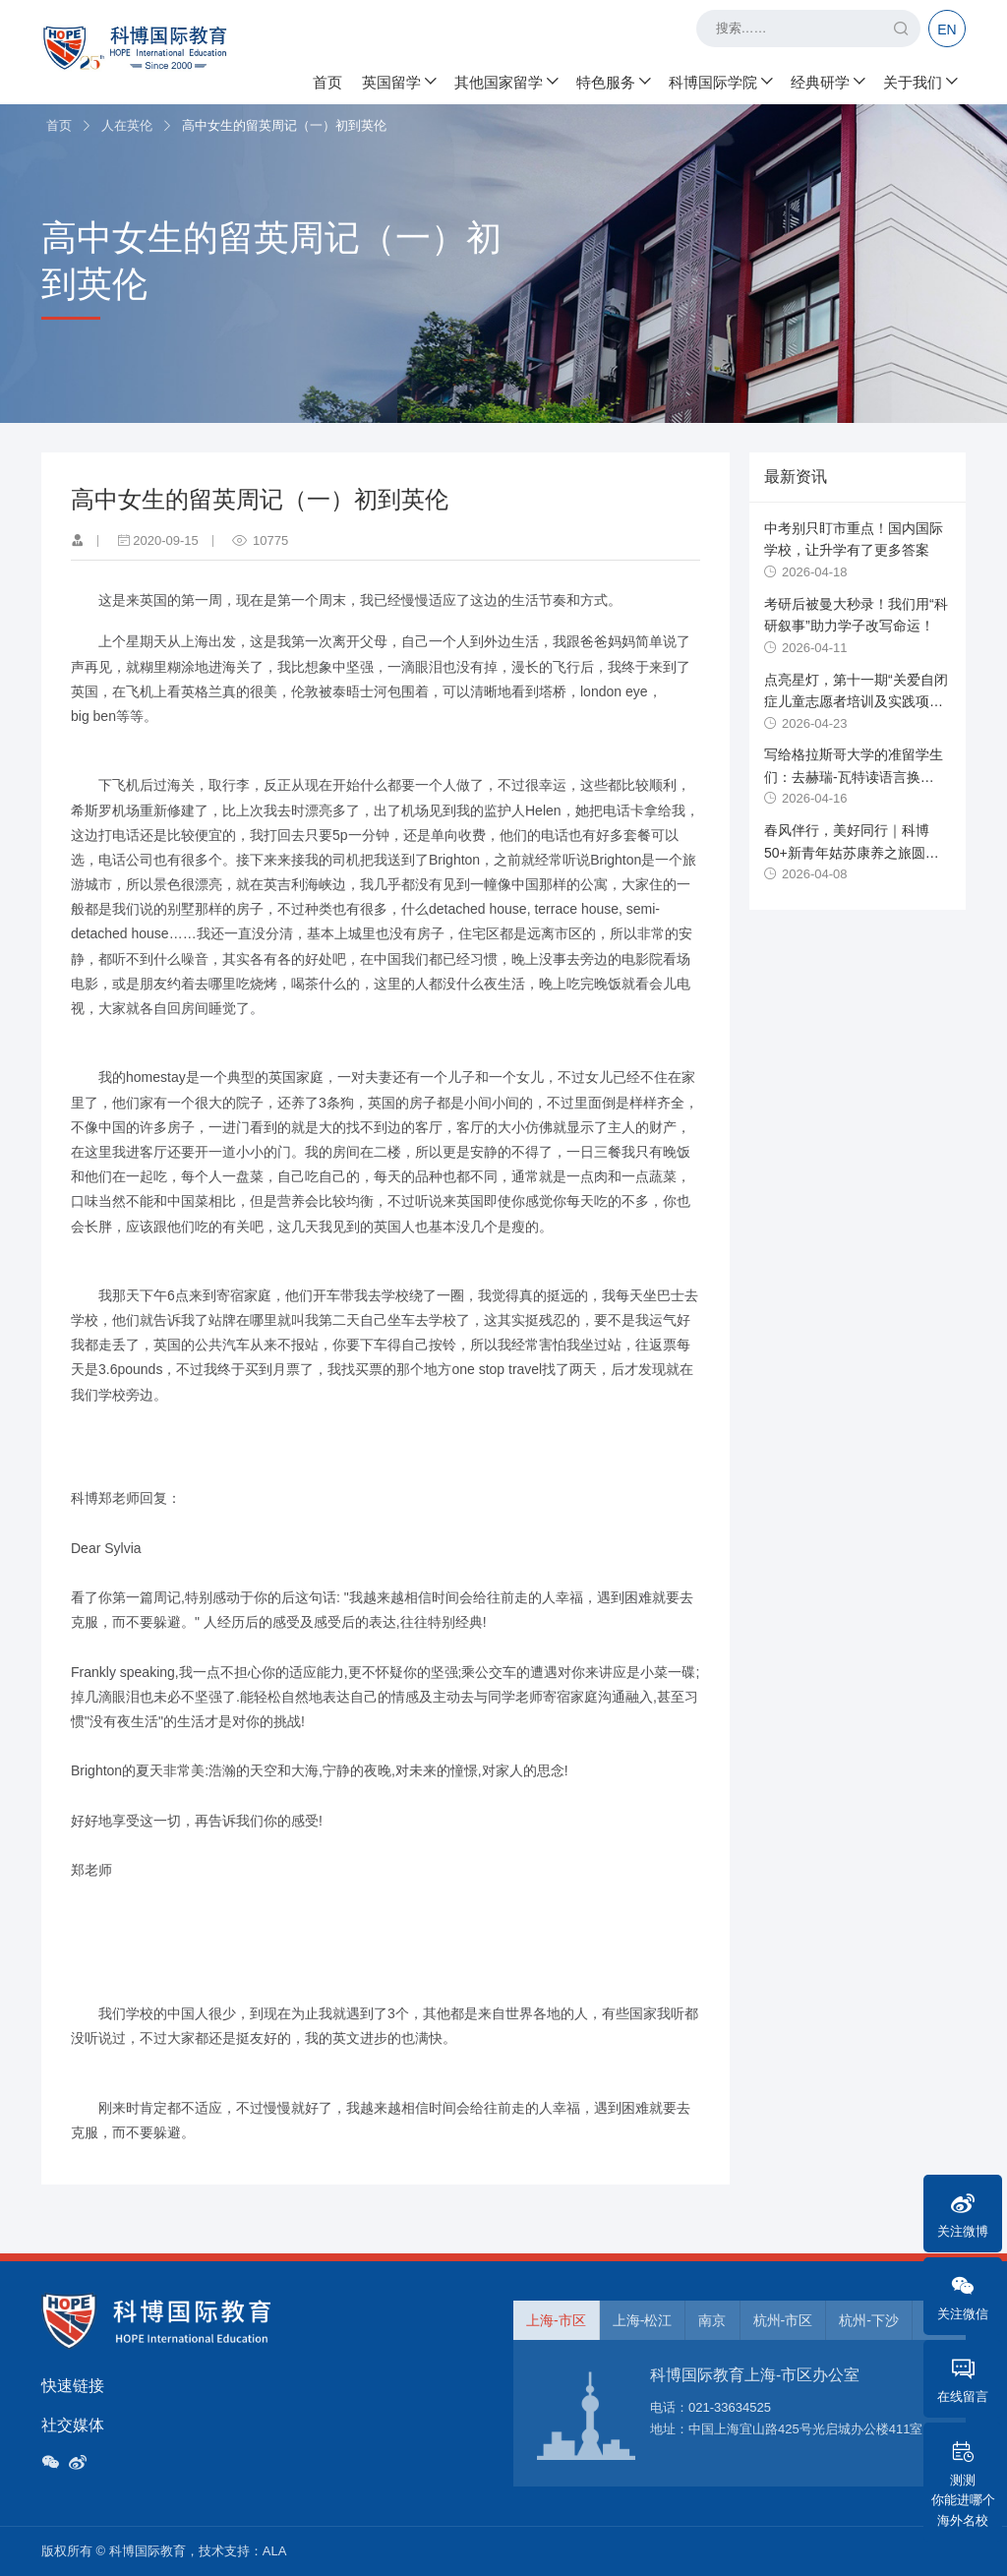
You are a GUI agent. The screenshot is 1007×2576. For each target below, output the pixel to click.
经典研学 (827, 79)
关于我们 (919, 79)
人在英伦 (126, 125)
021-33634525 (729, 2407)
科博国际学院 (720, 79)
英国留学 (398, 79)
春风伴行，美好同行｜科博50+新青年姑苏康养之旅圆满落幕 (851, 852)
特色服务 (612, 79)
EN (946, 29)
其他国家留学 (505, 79)
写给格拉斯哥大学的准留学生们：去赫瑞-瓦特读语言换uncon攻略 (853, 777)
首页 (327, 79)
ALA (275, 2551)
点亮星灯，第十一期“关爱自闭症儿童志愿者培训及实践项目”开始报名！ (856, 702)
